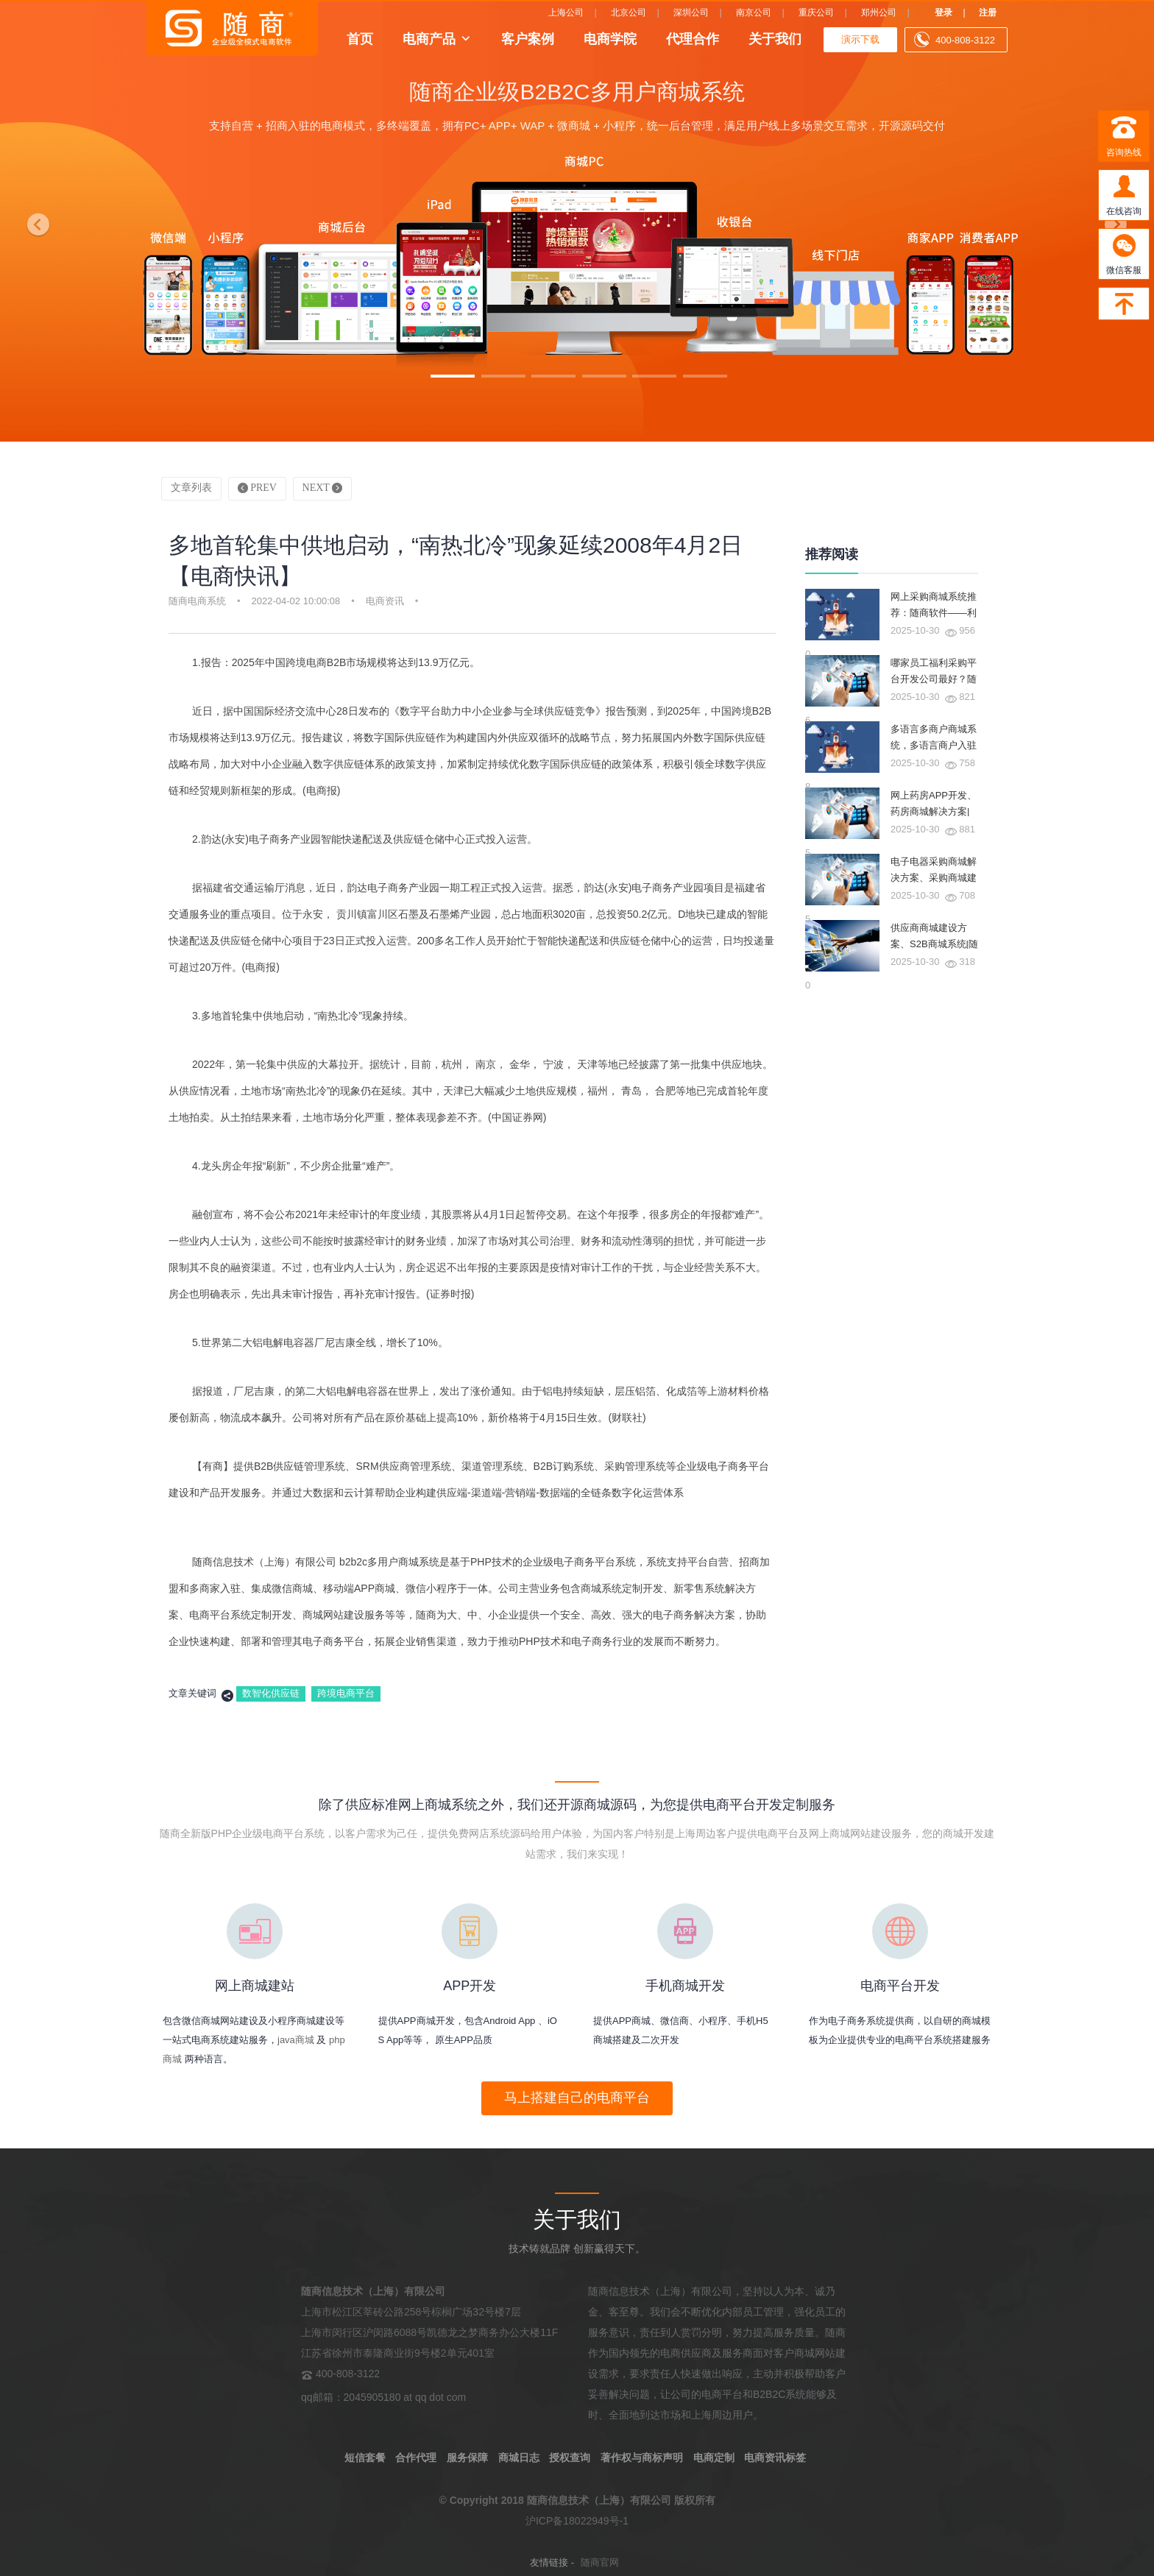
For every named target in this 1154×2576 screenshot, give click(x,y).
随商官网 (600, 2562)
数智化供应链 (271, 1693)
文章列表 (191, 487)
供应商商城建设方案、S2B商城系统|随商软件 (934, 944)
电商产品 (429, 38)
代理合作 (692, 38)
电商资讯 (385, 600)
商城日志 (518, 2457)
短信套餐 (365, 2457)
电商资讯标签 (775, 2457)
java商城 (295, 2039)
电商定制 (713, 2457)
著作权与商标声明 (642, 2457)
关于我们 (774, 38)
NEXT (322, 488)
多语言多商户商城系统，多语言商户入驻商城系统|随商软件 (934, 745)
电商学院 (610, 38)
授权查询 (569, 2457)
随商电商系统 (197, 600)
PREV (257, 488)
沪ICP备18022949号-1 (577, 2521)
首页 (360, 38)
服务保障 (467, 2457)
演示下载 (860, 39)
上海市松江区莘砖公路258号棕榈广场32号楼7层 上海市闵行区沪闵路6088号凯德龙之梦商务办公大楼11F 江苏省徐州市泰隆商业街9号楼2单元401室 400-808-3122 (429, 2332)
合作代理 (415, 2457)
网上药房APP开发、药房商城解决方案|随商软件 (934, 811)
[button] (34, 221)
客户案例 (527, 38)
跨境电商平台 (346, 1693)
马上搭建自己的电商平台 (577, 2097)
